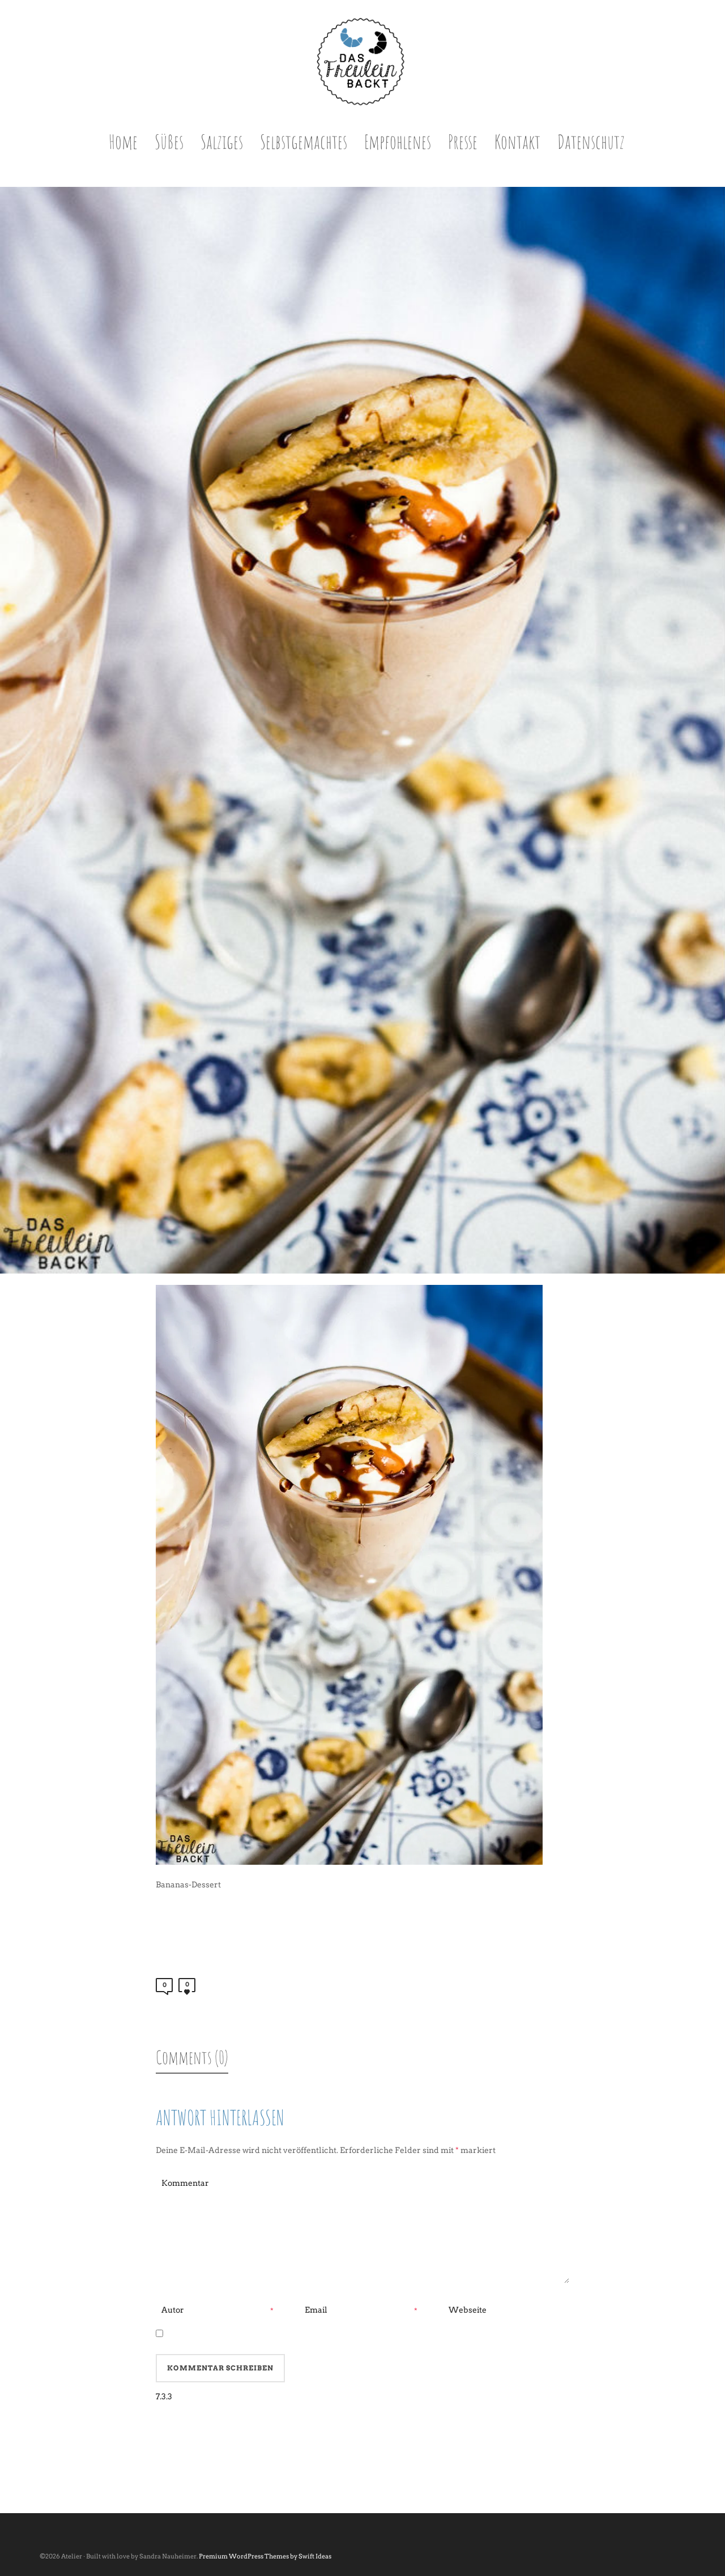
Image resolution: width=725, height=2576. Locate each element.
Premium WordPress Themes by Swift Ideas (265, 2556)
